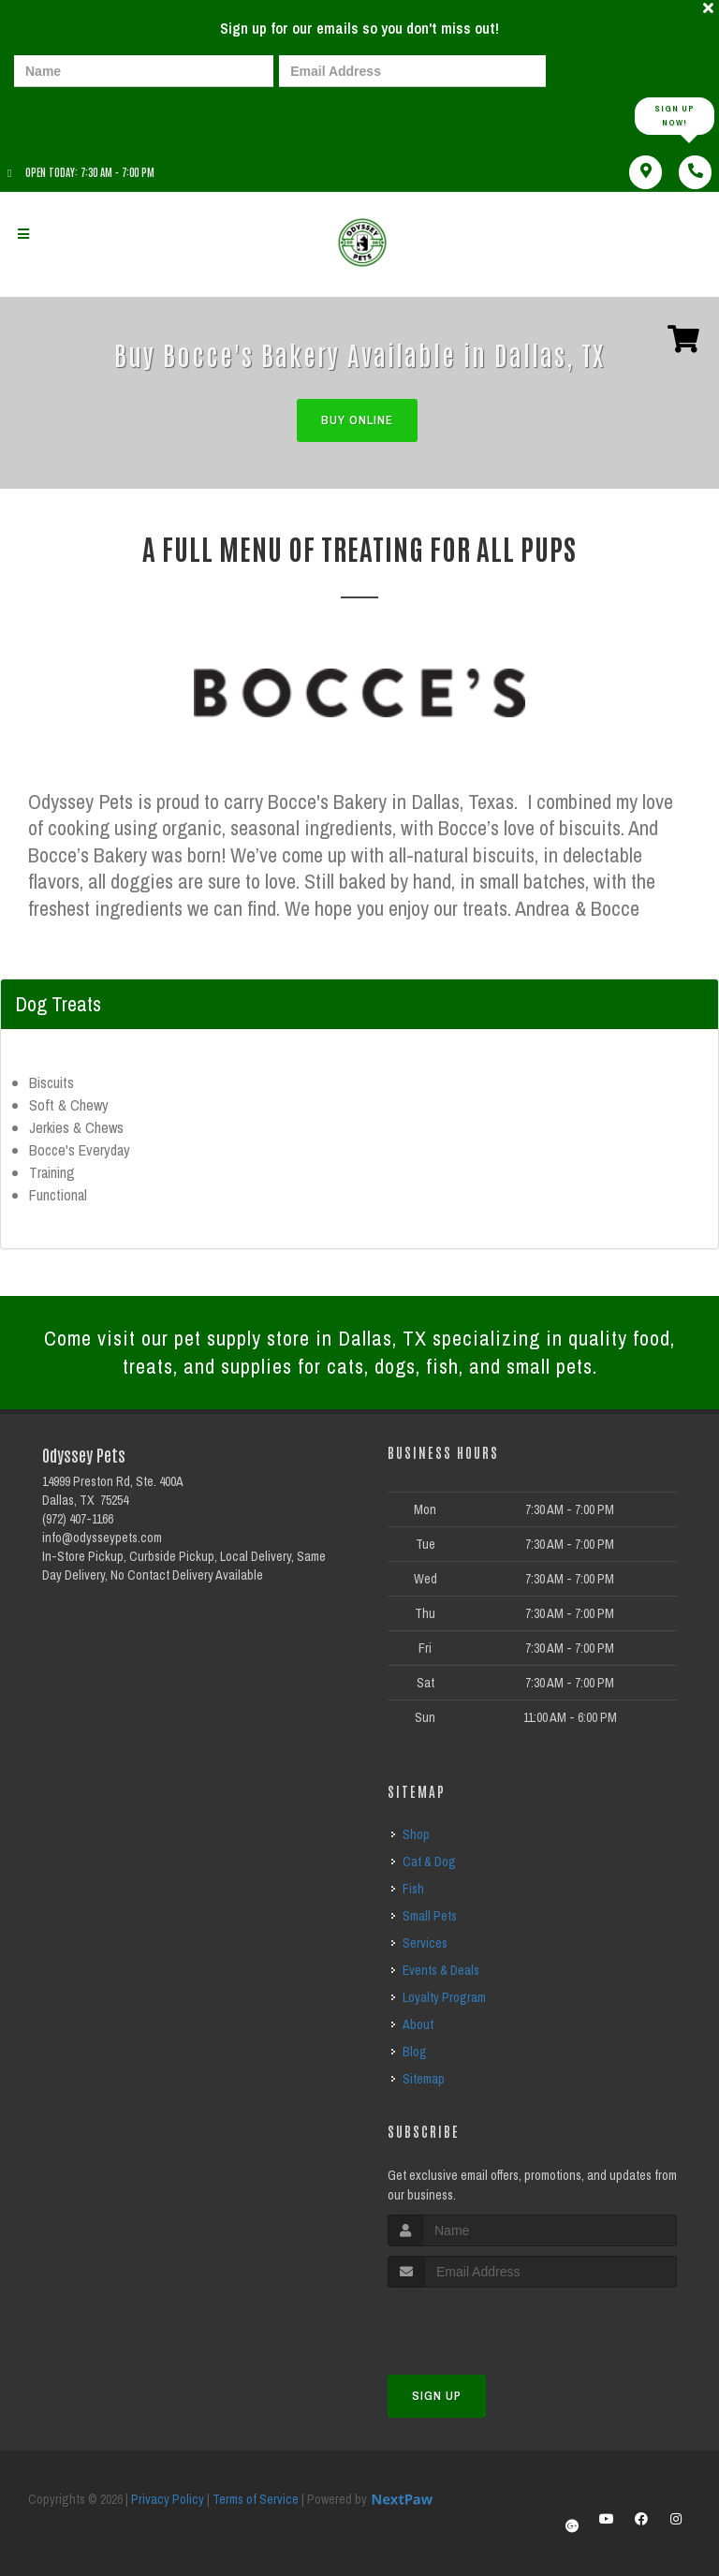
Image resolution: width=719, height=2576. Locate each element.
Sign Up (437, 2396)
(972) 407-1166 (77, 1518)
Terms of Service (256, 2499)
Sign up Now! (674, 115)
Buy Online (357, 420)
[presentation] (78, 114)
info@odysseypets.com (102, 1537)
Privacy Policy (167, 2499)
